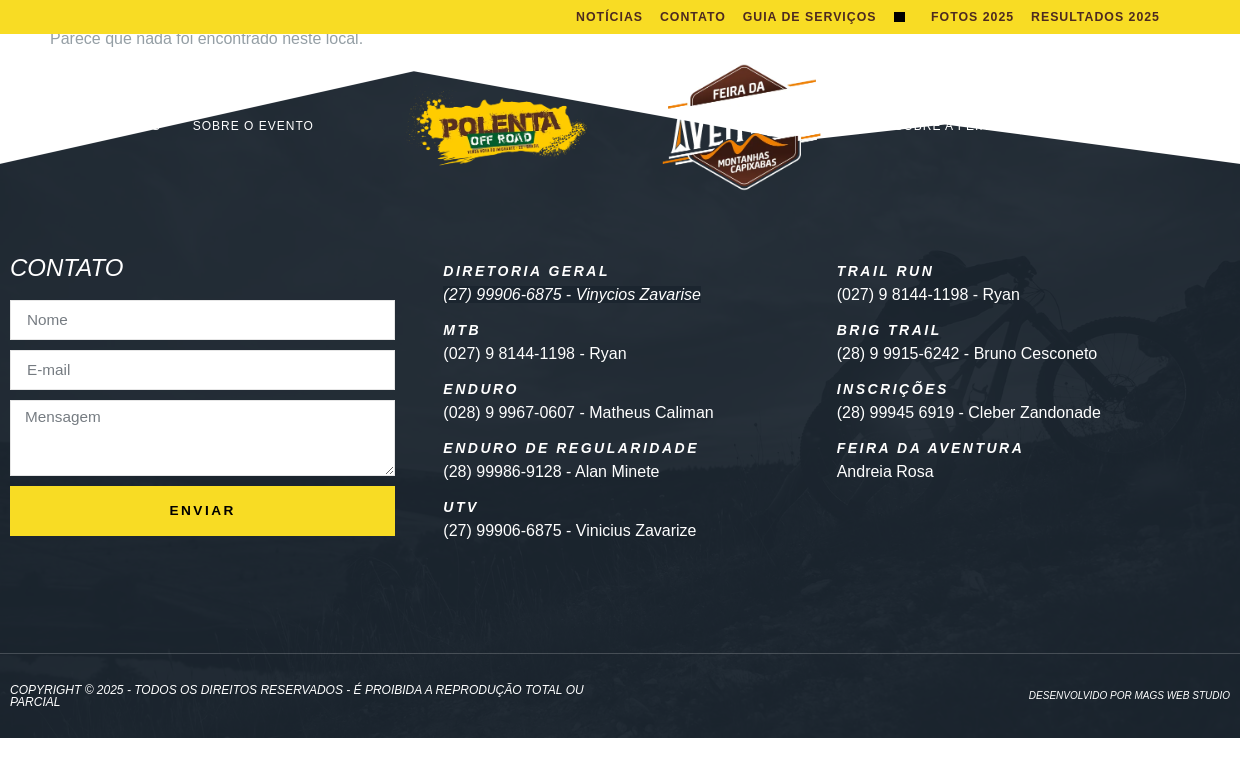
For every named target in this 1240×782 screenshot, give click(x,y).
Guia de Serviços (726, 58)
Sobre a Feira (946, 170)
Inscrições (118, 170)
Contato (769, 19)
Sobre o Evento (253, 170)
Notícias (684, 19)
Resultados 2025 (1096, 39)
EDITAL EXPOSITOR (1095, 170)
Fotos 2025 (969, 39)
